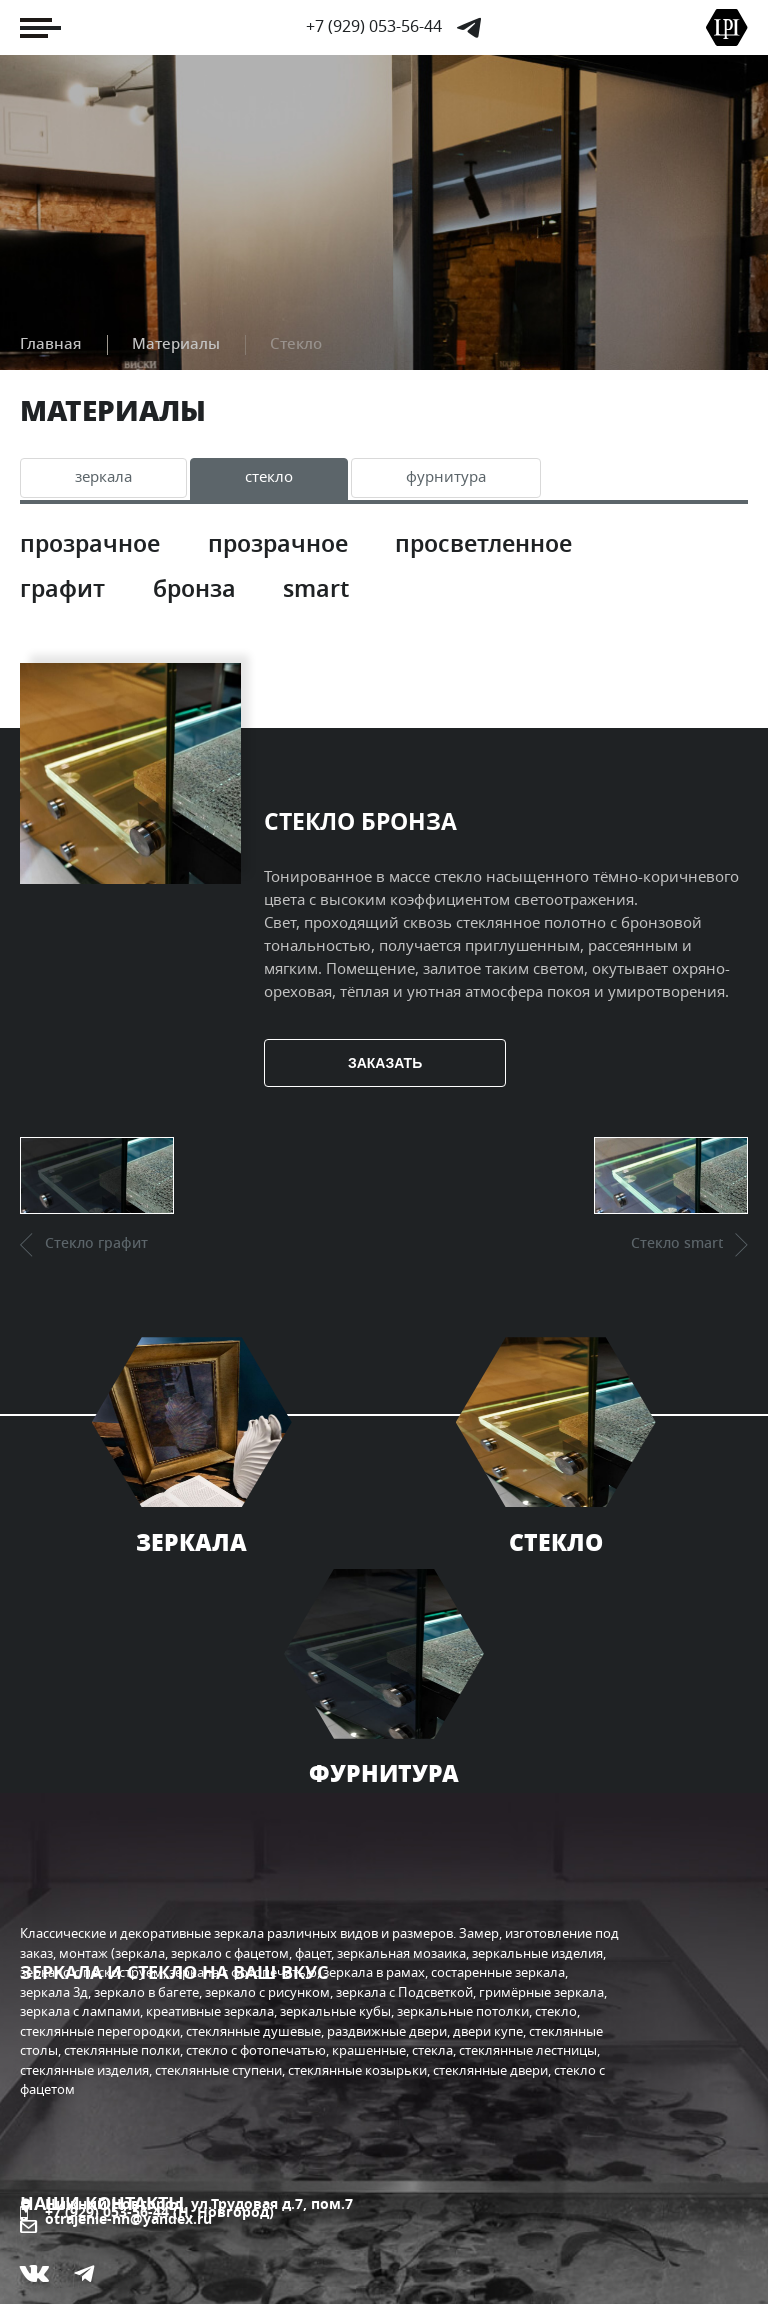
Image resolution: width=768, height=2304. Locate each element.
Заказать (421, 1110)
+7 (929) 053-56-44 (374, 27)
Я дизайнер (92, 2155)
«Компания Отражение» (141, 2247)
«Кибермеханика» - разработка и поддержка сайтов (214, 2266)
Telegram (469, 28)
